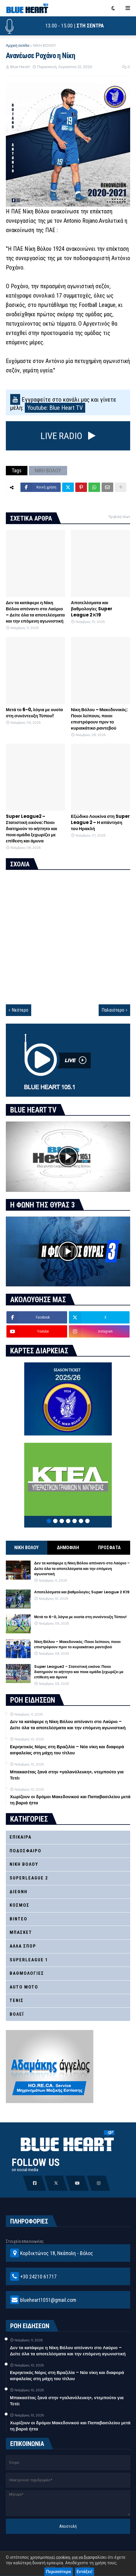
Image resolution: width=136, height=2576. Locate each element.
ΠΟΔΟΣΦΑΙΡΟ (25, 1850)
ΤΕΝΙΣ (17, 2000)
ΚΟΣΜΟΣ (19, 1905)
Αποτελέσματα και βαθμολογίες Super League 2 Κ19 (91, 608)
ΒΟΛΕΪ (17, 2014)
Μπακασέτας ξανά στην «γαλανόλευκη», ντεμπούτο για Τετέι (67, 1775)
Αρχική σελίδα (17, 45)
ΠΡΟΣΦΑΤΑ (109, 1547)
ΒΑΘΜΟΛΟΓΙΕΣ (27, 1973)
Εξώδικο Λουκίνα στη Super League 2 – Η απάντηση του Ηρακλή (100, 822)
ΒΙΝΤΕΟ (18, 1919)
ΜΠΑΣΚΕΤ (21, 1932)
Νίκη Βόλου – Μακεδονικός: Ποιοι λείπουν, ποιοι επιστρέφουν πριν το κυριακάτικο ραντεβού (99, 718)
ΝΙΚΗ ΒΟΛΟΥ (44, 45)
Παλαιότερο (113, 1010)
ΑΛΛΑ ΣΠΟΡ (23, 1946)
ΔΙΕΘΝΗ (18, 1891)
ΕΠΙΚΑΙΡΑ (21, 1837)
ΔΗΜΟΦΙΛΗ (68, 1547)
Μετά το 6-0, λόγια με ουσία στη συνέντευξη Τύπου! (34, 712)
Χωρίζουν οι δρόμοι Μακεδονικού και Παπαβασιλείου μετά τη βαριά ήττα (70, 1800)
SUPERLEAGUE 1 (29, 1959)
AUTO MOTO (24, 1987)
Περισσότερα (58, 2571)
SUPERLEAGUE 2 (29, 1878)
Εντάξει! (85, 2571)
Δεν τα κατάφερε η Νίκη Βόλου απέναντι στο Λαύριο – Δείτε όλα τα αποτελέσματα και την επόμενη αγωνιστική (35, 611)
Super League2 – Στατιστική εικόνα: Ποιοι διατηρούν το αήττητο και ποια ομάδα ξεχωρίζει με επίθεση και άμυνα (31, 828)
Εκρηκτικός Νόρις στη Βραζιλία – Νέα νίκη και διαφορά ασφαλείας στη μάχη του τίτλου (67, 1750)
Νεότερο (20, 1010)
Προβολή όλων (119, 517)
